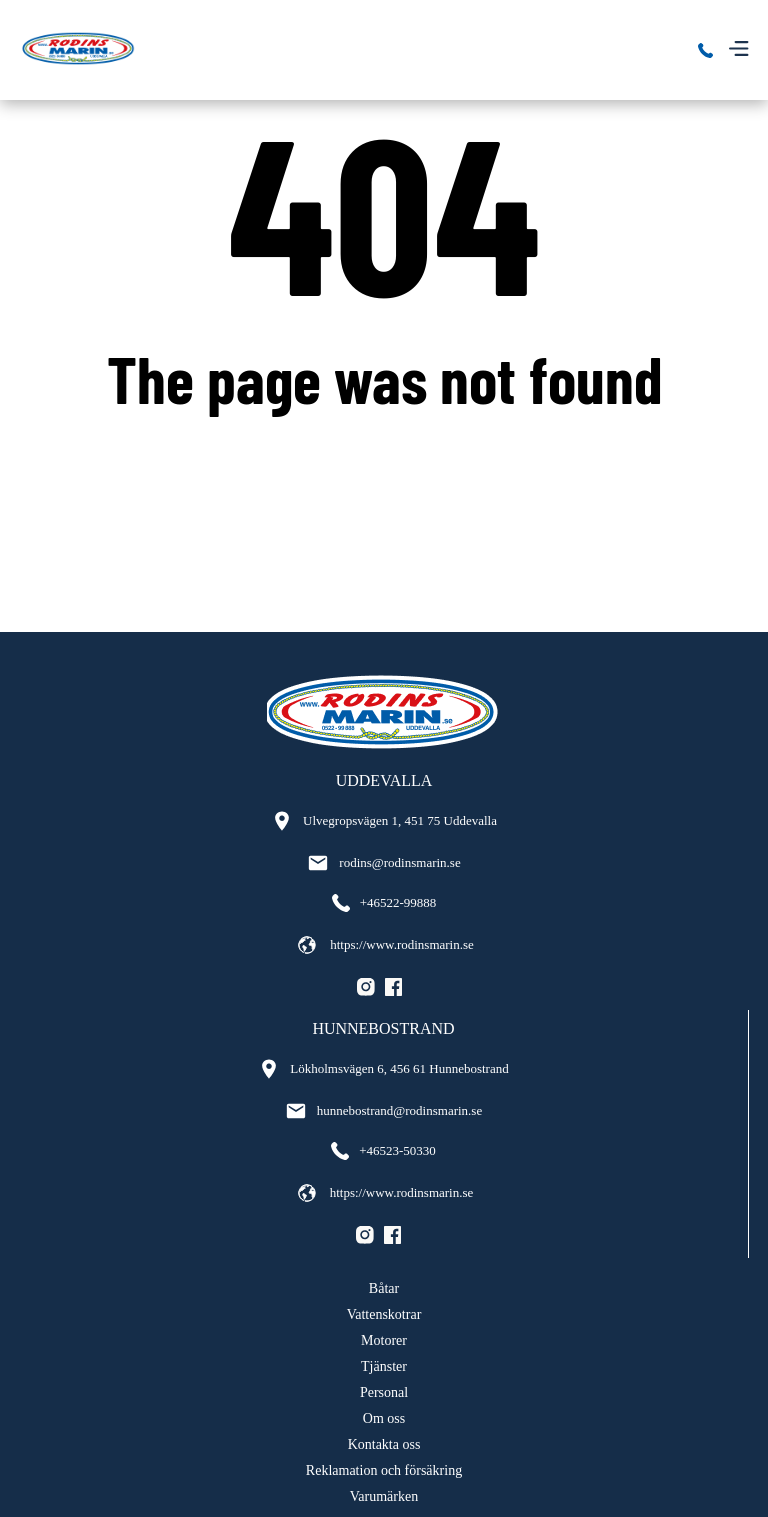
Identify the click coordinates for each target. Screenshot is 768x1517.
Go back (384, 458)
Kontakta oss (384, 1444)
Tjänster (384, 1366)
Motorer (384, 1340)
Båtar (384, 1288)
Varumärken (384, 1496)
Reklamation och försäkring (384, 1470)
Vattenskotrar (384, 1314)
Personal (384, 1392)
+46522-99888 (384, 903)
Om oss (384, 1418)
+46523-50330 (383, 1151)
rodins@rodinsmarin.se (383, 863)
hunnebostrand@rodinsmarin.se (383, 1111)
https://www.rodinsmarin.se (384, 945)
